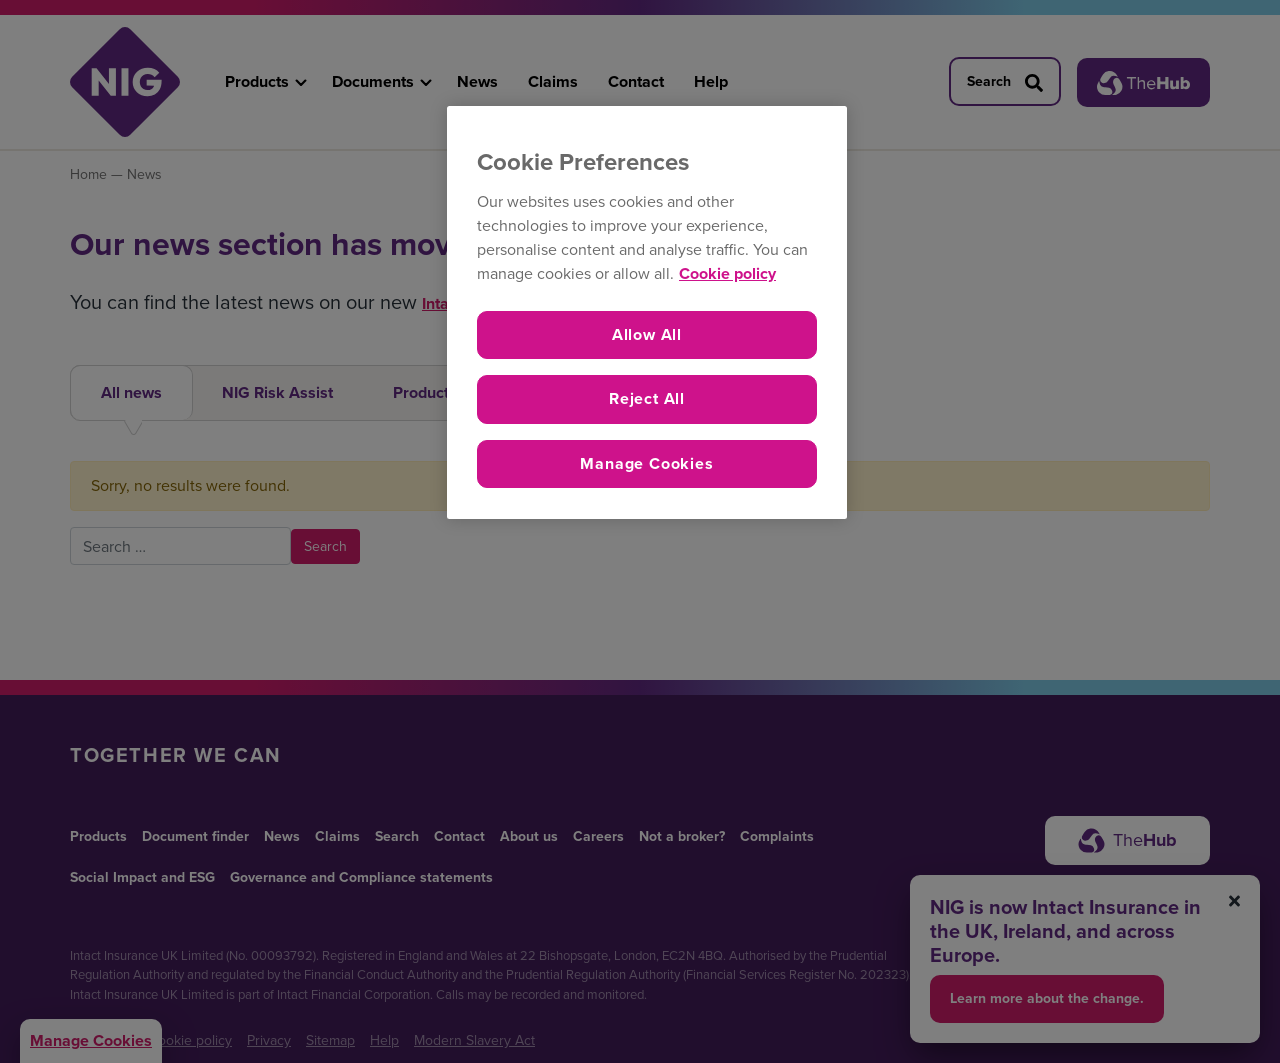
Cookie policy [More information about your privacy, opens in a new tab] (727, 273)
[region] (647, 312)
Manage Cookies (646, 463)
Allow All (647, 334)
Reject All (647, 398)
